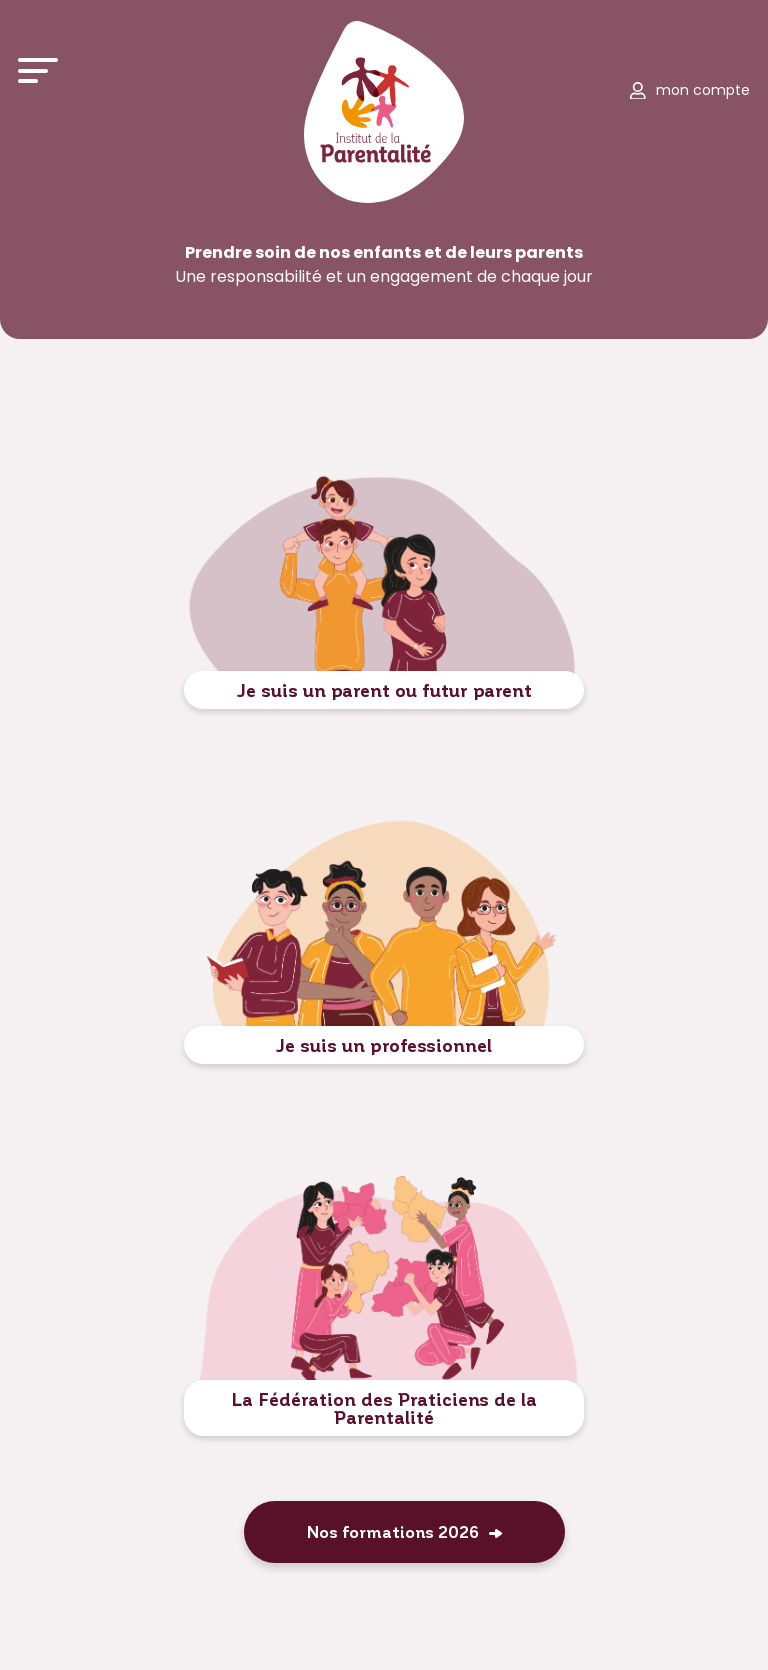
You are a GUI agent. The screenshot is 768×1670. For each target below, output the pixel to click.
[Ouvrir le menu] (38, 70)
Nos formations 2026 (393, 1531)
